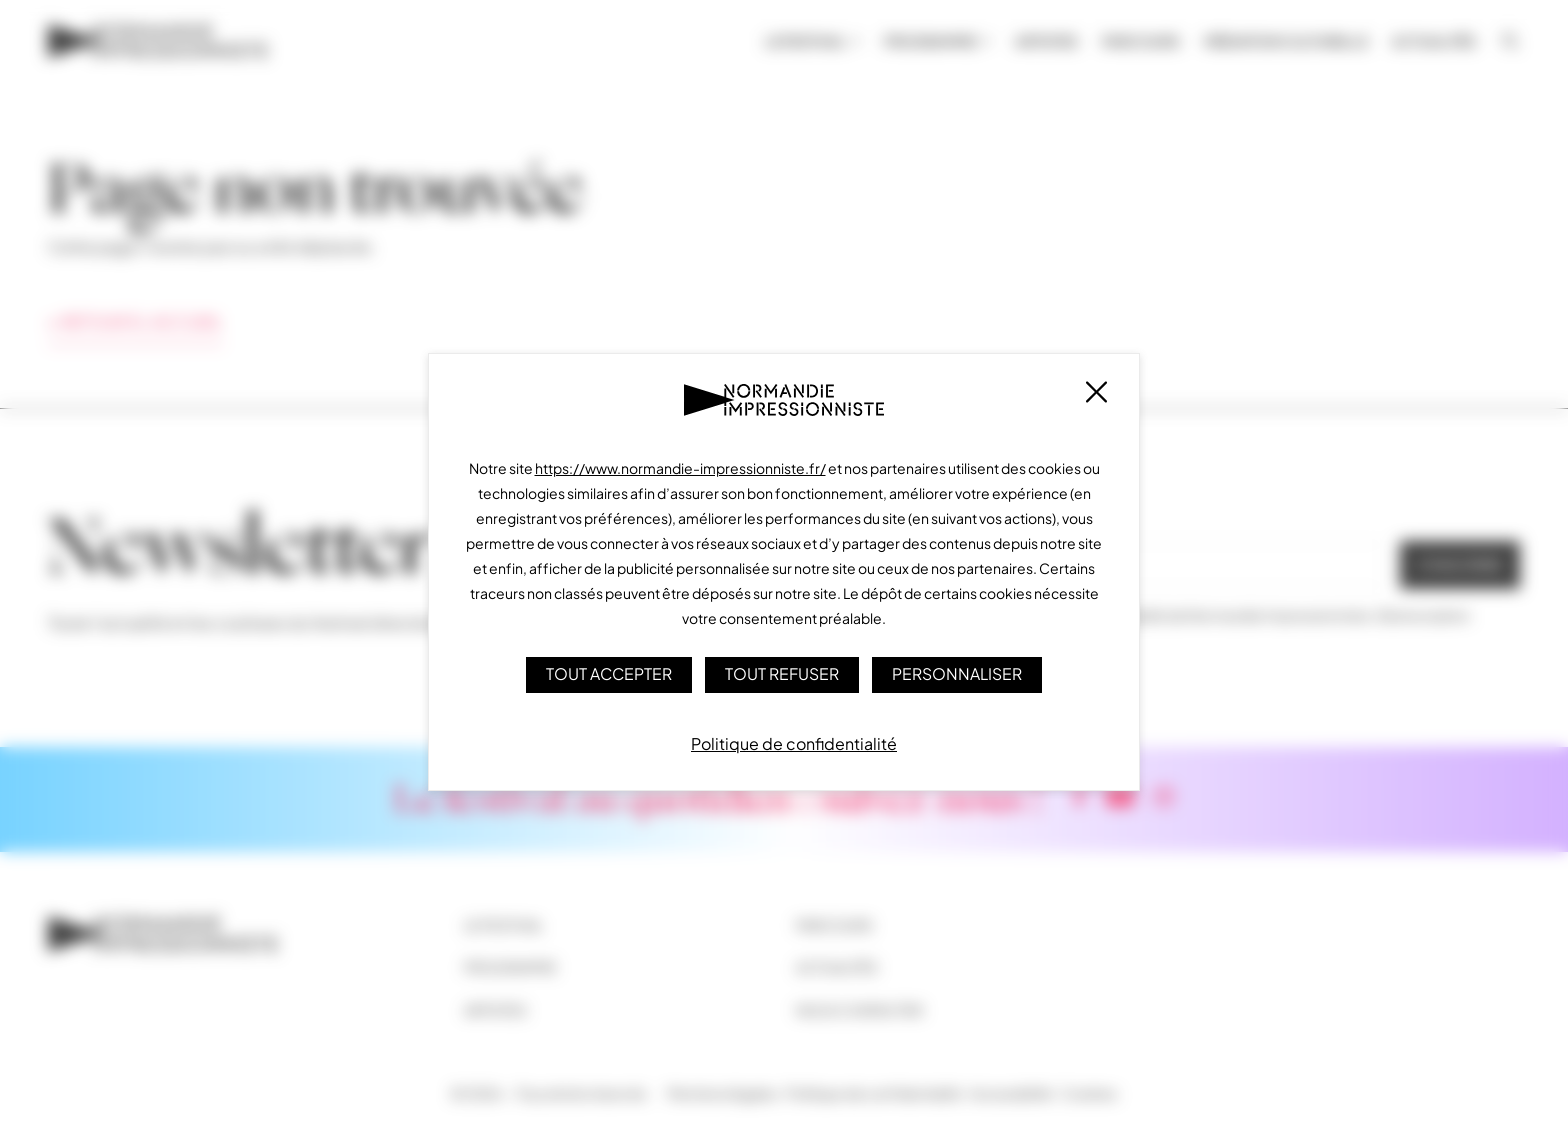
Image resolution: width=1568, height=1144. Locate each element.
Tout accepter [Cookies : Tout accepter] (609, 673)
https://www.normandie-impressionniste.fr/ (680, 468)
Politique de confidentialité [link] (794, 742)
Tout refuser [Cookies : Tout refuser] (783, 673)
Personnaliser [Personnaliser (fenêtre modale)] (958, 673)
